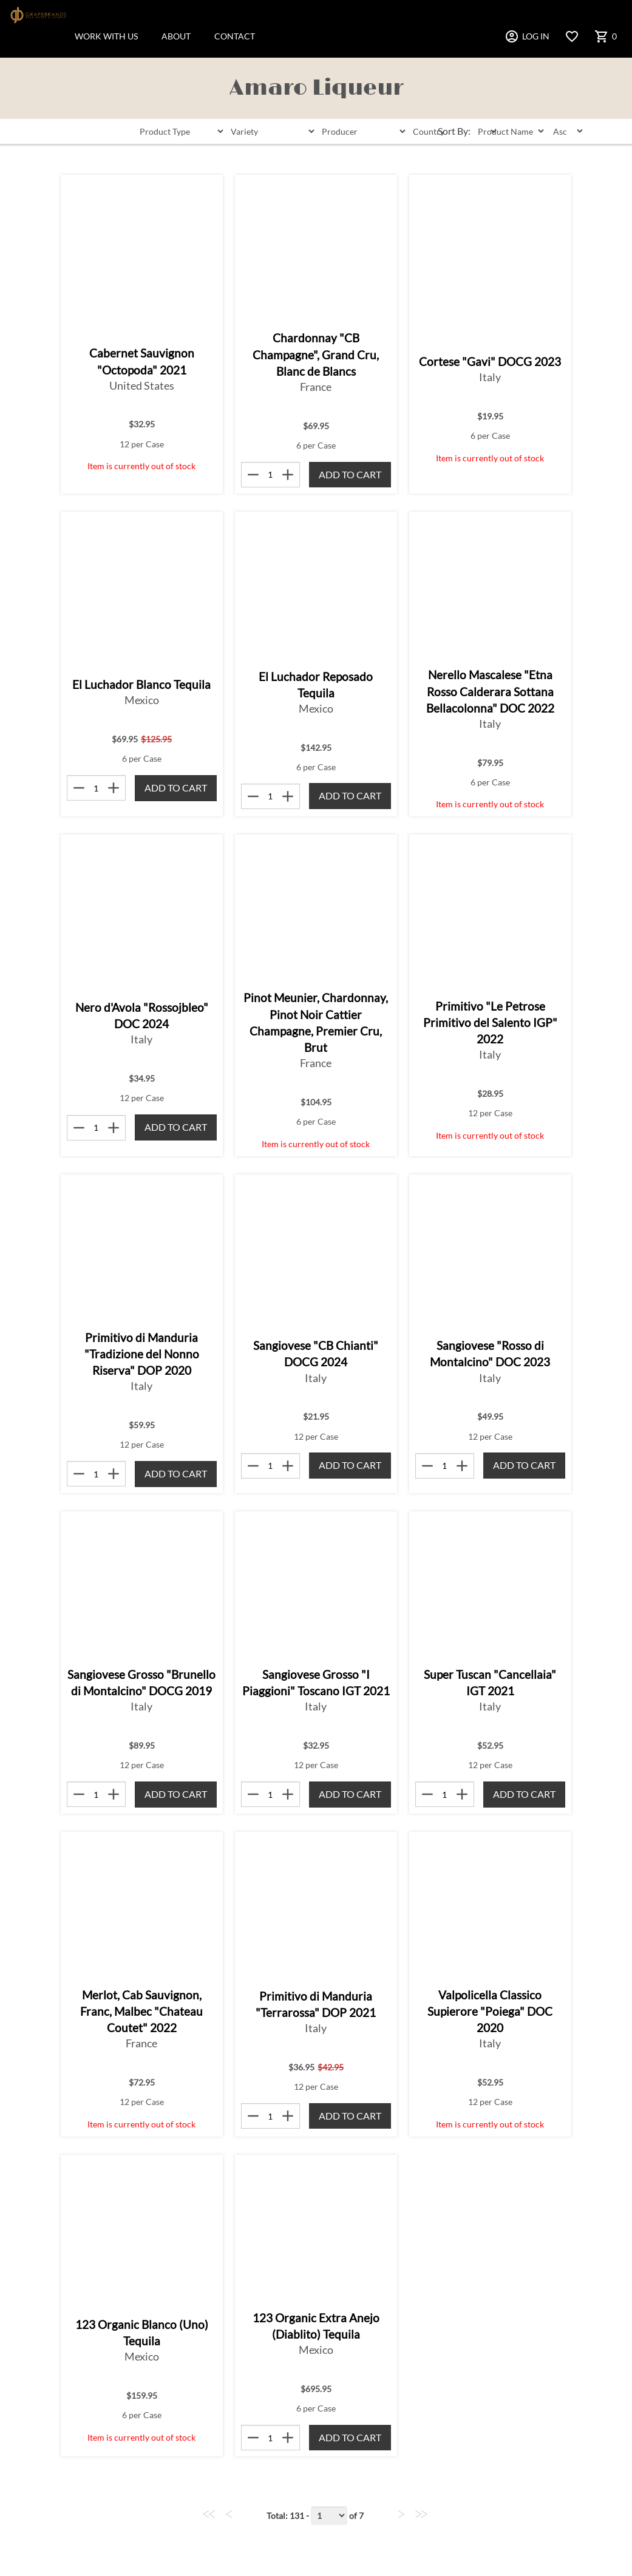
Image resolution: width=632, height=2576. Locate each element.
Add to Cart (350, 474)
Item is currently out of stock (141, 466)
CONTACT (234, 36)
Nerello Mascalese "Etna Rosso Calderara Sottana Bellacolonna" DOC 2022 (490, 691)
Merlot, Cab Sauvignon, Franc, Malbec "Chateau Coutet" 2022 (141, 2011)
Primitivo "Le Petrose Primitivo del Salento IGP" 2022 (490, 1022)
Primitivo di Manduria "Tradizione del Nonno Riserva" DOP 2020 (141, 1353)
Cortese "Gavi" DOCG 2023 (490, 361)
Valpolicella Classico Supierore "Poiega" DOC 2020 (489, 2011)
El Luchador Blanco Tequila (141, 684)
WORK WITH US (106, 36)
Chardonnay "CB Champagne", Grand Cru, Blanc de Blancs (316, 354)
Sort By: (454, 131)
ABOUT (176, 36)
